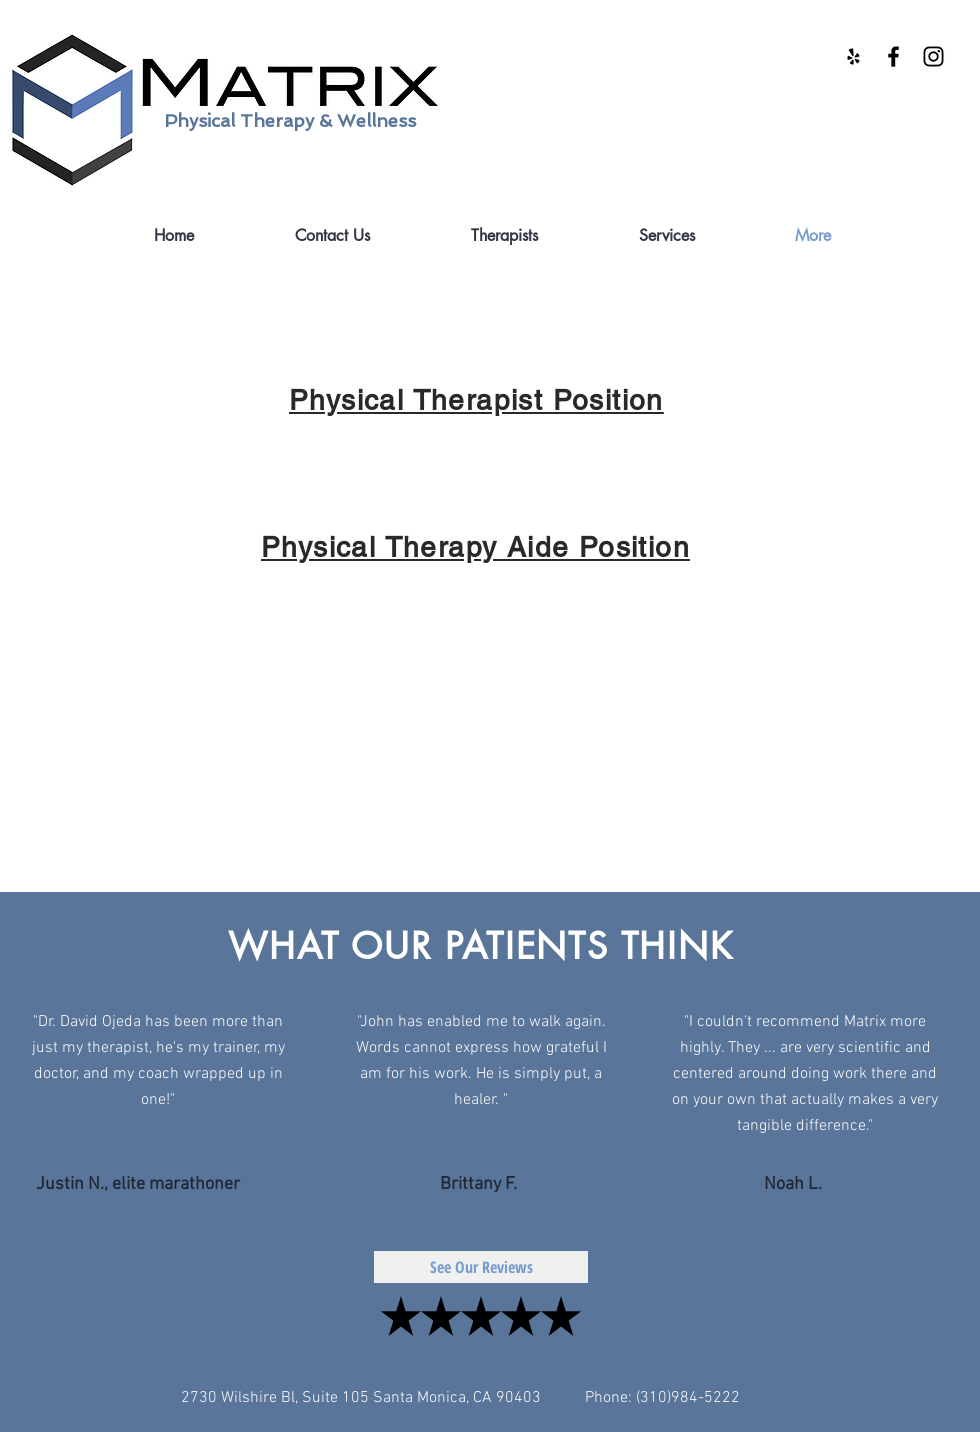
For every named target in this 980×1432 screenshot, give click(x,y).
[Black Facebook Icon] (893, 56)
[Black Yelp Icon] (853, 56)
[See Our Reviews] (481, 1267)
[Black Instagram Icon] (933, 56)
